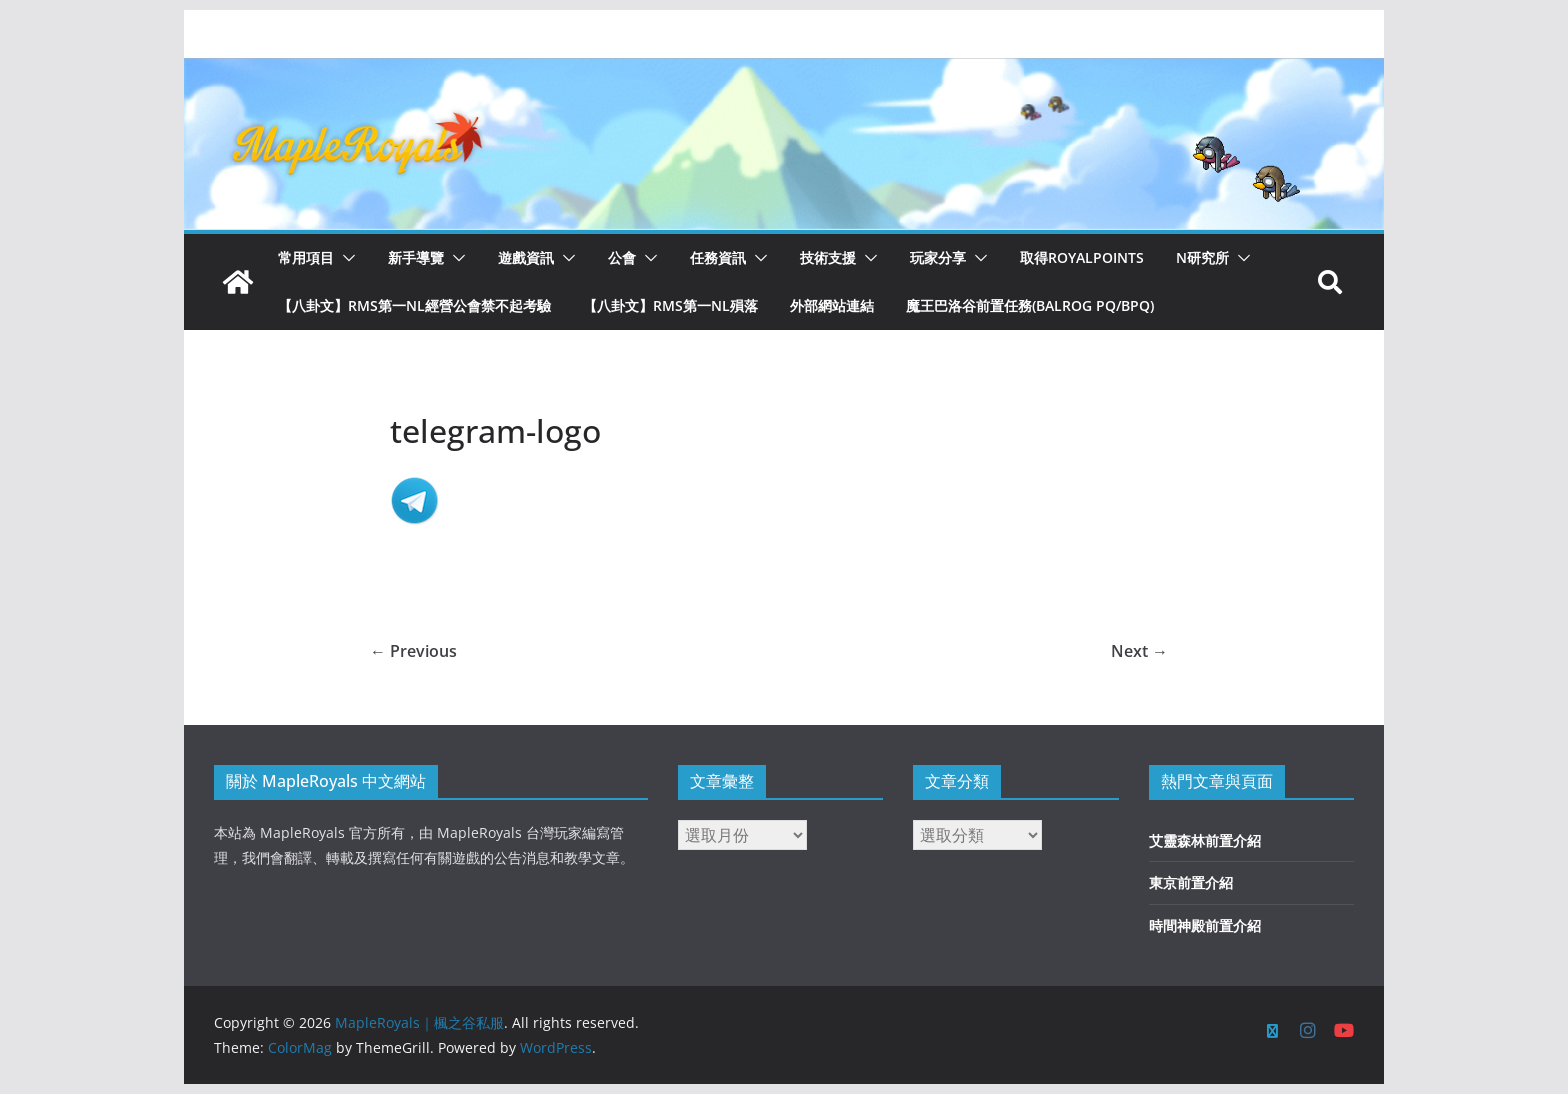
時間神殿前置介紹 (1205, 925)
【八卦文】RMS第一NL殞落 (670, 305)
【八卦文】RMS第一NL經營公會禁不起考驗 (414, 305)
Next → (1139, 651)
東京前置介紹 (1191, 882)
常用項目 (306, 257)
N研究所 (1202, 257)
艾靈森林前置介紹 (1205, 840)
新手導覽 (416, 257)
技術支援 (828, 257)
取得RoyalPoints (1082, 257)
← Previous (413, 651)
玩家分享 (938, 257)
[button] (345, 258)
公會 (622, 257)
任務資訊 (718, 257)
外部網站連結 (832, 305)
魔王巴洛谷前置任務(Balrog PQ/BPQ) (1030, 305)
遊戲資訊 (526, 257)
